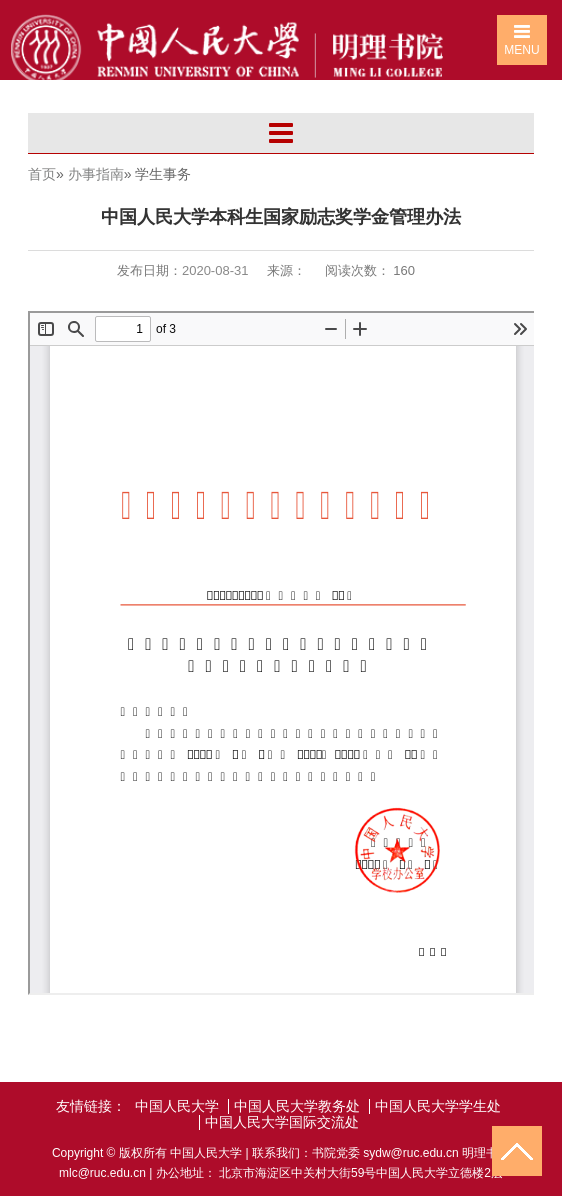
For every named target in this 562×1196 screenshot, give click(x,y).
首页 (42, 174)
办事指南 (96, 174)
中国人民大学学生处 (438, 1106)
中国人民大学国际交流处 (282, 1122)
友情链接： (91, 1106)
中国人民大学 (177, 1106)
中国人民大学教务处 (297, 1106)
